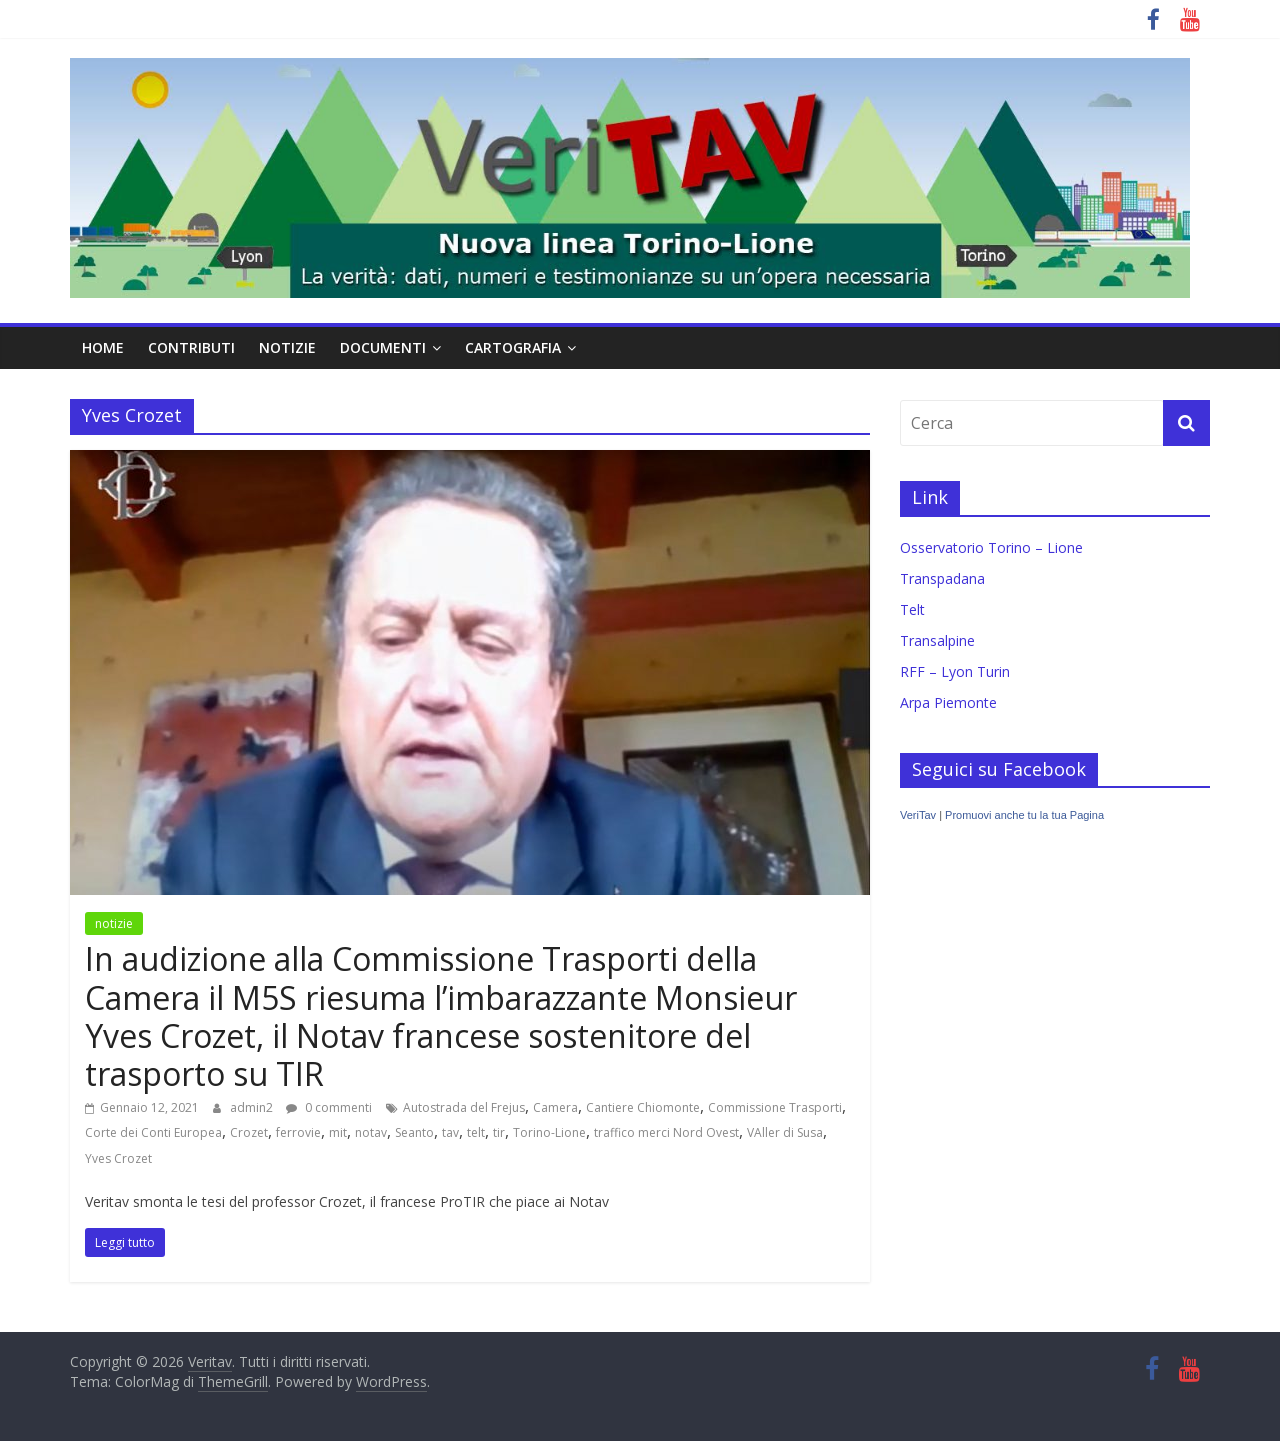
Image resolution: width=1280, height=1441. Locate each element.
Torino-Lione (549, 1132)
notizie (287, 347)
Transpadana (942, 578)
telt (476, 1132)
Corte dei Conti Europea (153, 1132)
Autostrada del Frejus (464, 1107)
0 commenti (329, 1107)
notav (371, 1132)
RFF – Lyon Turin (955, 671)
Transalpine (937, 640)
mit (338, 1132)
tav (450, 1132)
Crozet (249, 1132)
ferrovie (298, 1132)
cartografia (513, 347)
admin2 (253, 1107)
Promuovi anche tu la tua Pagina (1024, 815)
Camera (555, 1107)
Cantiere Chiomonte (643, 1107)
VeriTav (918, 815)
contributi (191, 347)
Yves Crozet (118, 1158)
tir (499, 1132)
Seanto (414, 1132)
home (103, 347)
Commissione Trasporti (775, 1107)
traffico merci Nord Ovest (666, 1132)
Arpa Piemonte (948, 702)
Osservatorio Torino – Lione (991, 547)
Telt (912, 609)
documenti (383, 347)
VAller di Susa (785, 1132)
